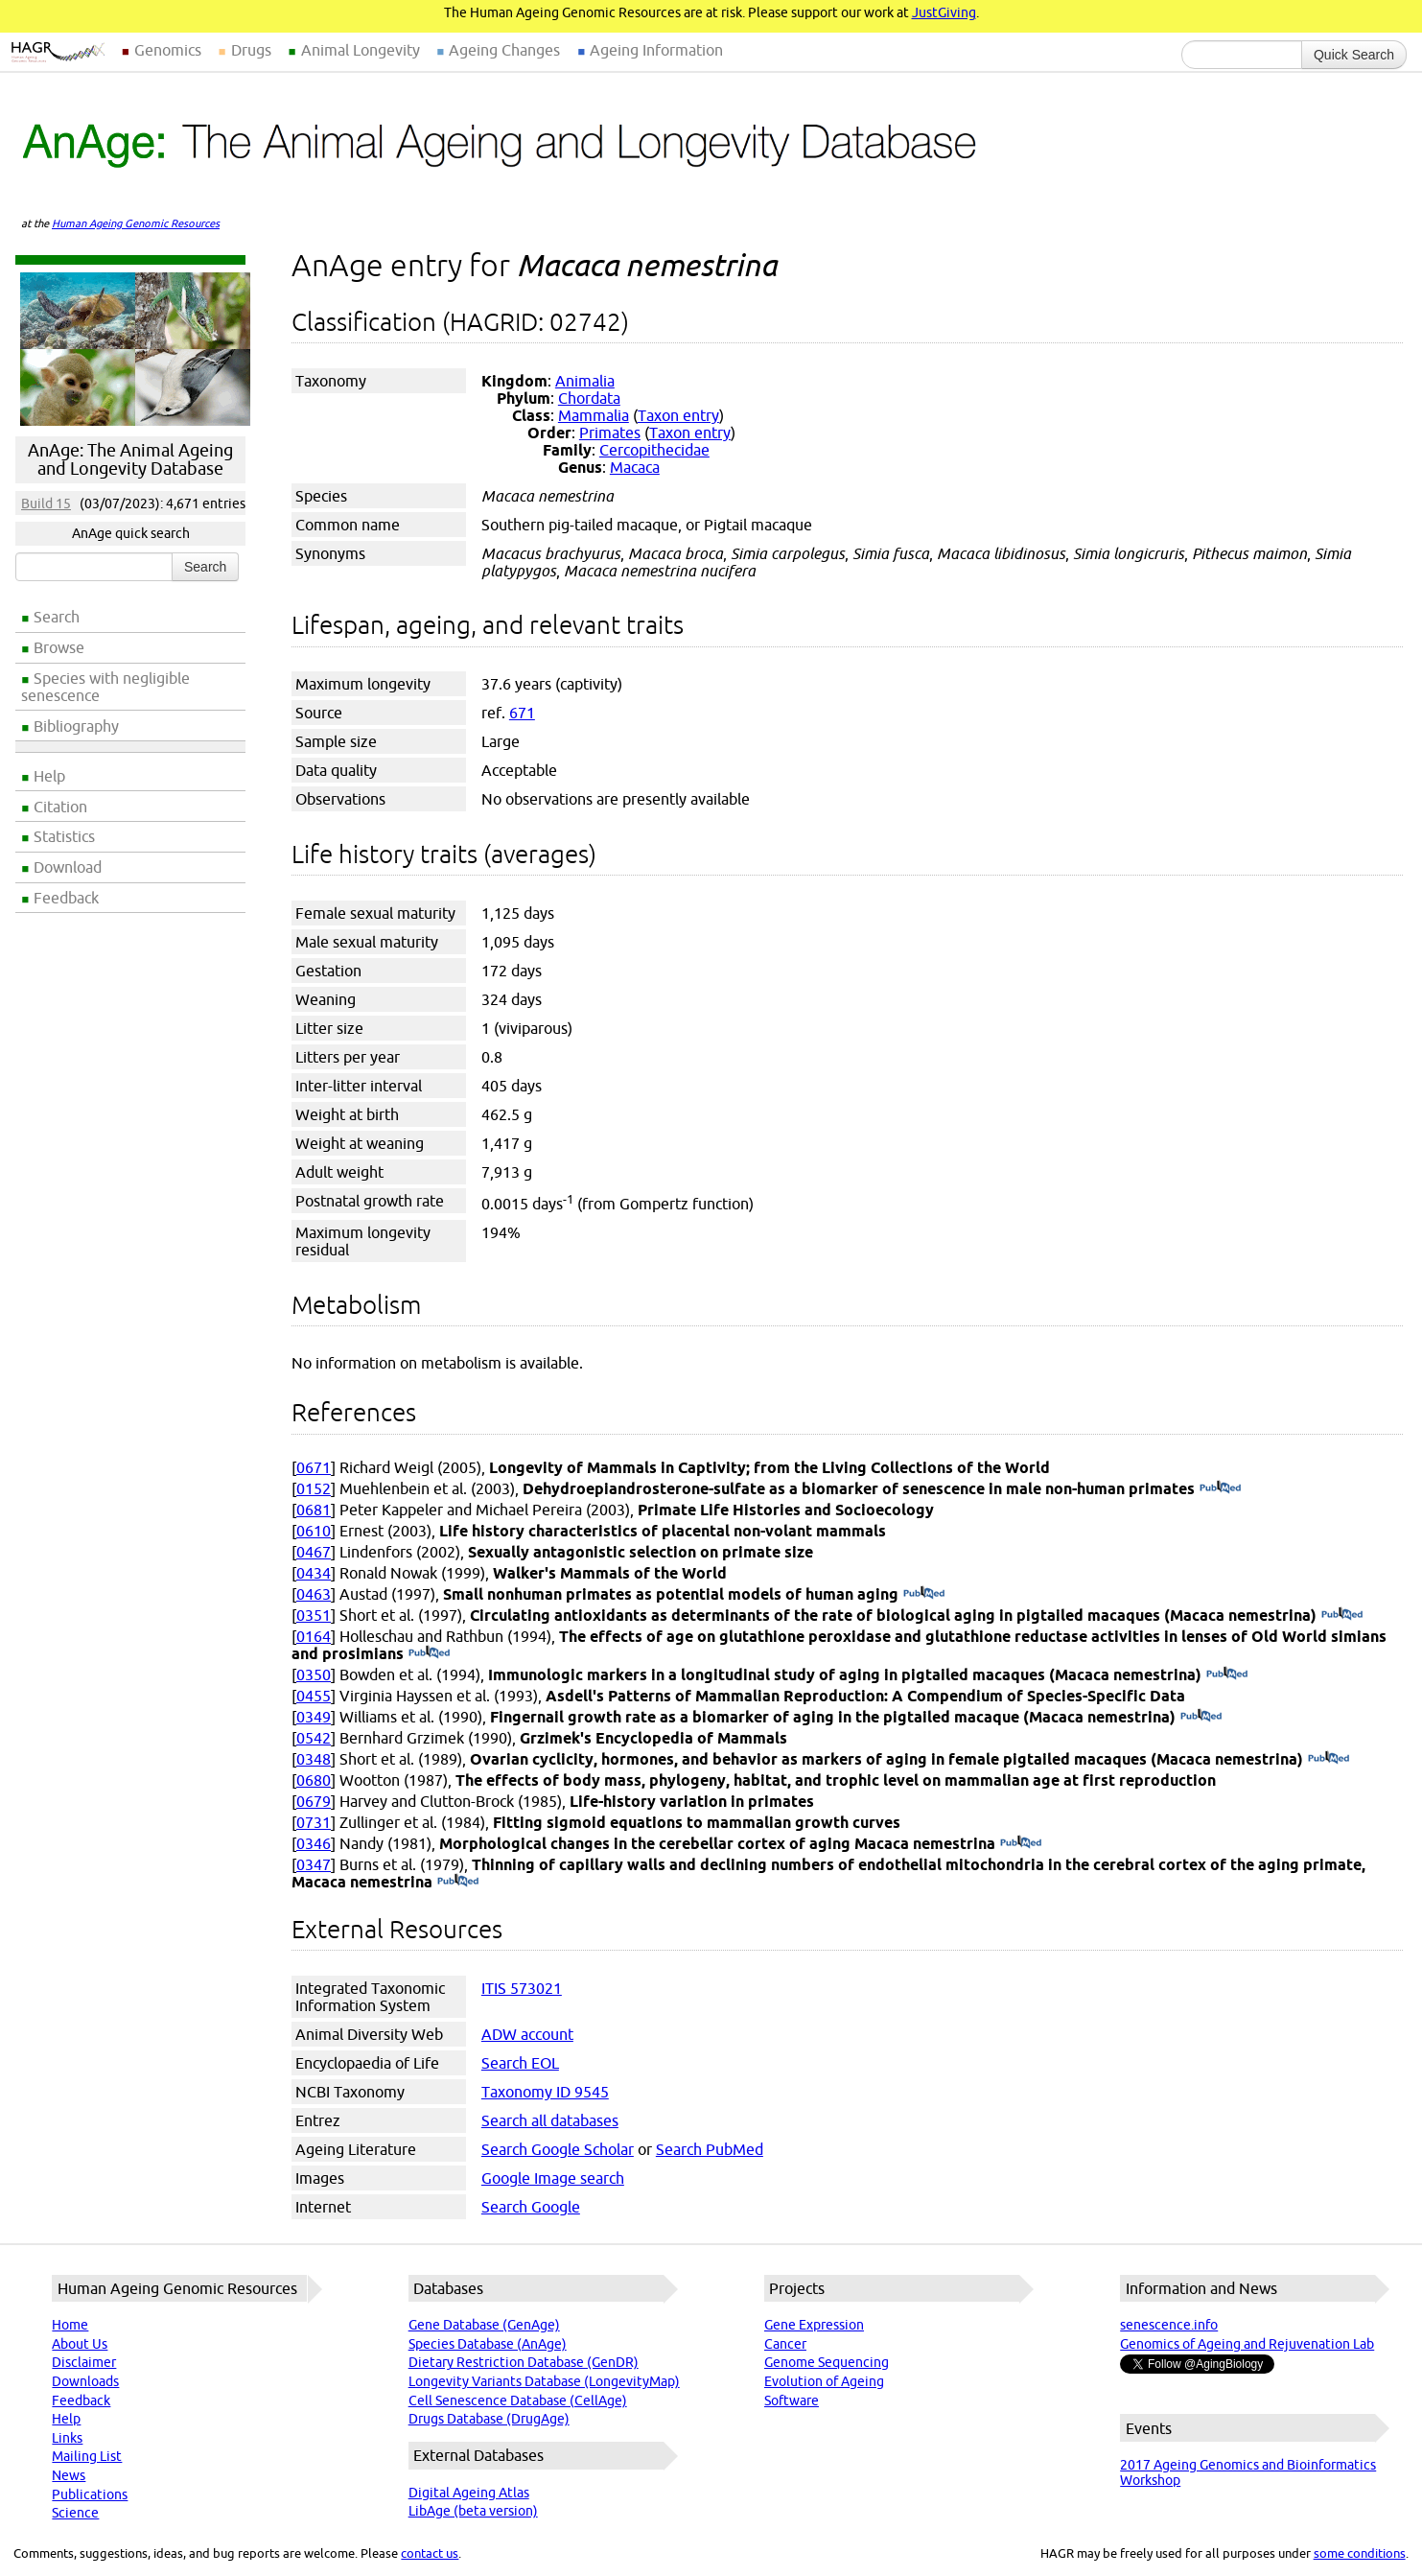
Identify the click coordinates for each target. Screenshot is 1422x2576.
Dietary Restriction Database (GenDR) (523, 2362)
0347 (313, 1864)
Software (791, 2400)
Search (57, 616)
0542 (313, 1737)
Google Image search (552, 2178)
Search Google (530, 2206)
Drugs (251, 50)
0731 (313, 1822)
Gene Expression (814, 2324)
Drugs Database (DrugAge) (489, 2418)
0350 (313, 1674)
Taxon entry (678, 415)
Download (68, 867)
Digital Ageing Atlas (468, 2492)
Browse (59, 647)
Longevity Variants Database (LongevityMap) (544, 2381)
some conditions (1360, 2553)
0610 (313, 1530)
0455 (313, 1695)
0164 (313, 1636)
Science (75, 2512)
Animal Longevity (360, 50)
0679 (313, 1801)
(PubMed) (1220, 1488)
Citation (60, 806)
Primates (610, 432)
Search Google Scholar (557, 2149)
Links (67, 2438)
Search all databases (549, 2120)
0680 (313, 1780)
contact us (429, 2553)
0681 (313, 1509)
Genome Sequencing (826, 2362)
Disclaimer (84, 2362)
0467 (313, 1551)
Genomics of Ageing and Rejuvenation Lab (1247, 2344)
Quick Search (1354, 54)
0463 (313, 1594)
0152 (313, 1488)
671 (522, 712)
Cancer (785, 2344)
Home (70, 2324)
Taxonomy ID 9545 (545, 2091)
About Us (79, 2344)
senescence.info (1169, 2324)
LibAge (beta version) (473, 2510)
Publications (90, 2494)
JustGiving (944, 12)
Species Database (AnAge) (487, 2344)
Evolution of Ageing (824, 2381)
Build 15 (46, 503)
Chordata (589, 398)
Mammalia (593, 415)
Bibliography (76, 726)
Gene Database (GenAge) (484, 2324)
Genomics (167, 50)
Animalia (585, 380)
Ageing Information (656, 50)
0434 (313, 1572)
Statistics (64, 836)
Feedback (66, 897)
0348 (313, 1759)
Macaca (635, 467)
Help (49, 776)
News (68, 2475)
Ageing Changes (504, 50)
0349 (313, 1716)
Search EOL (520, 2063)
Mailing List (87, 2456)
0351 (313, 1615)
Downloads (85, 2381)
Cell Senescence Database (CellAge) (517, 2400)
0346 (313, 1843)
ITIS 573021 (521, 1988)
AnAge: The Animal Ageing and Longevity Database (130, 459)
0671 (313, 1467)
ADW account (527, 2034)
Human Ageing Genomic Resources (136, 223)
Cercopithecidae (654, 449)
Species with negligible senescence (105, 686)
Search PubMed (709, 2149)
